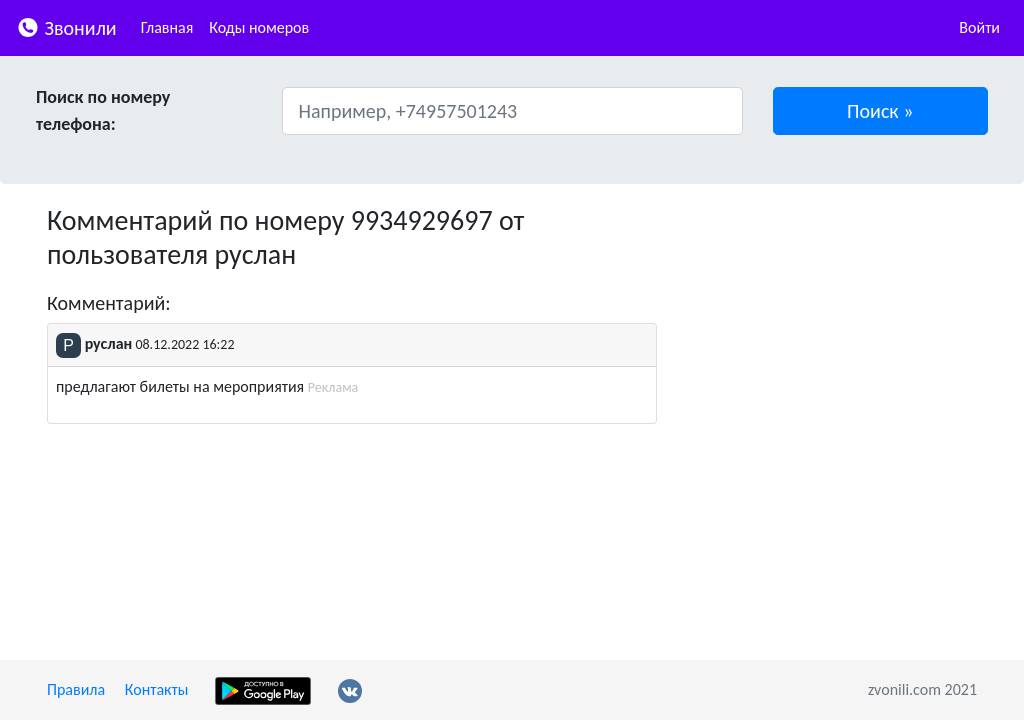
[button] (881, 111)
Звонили (66, 26)
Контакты (157, 689)
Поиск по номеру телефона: (103, 110)
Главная (167, 27)
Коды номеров (259, 27)
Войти (979, 27)
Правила (76, 689)
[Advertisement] (832, 329)
